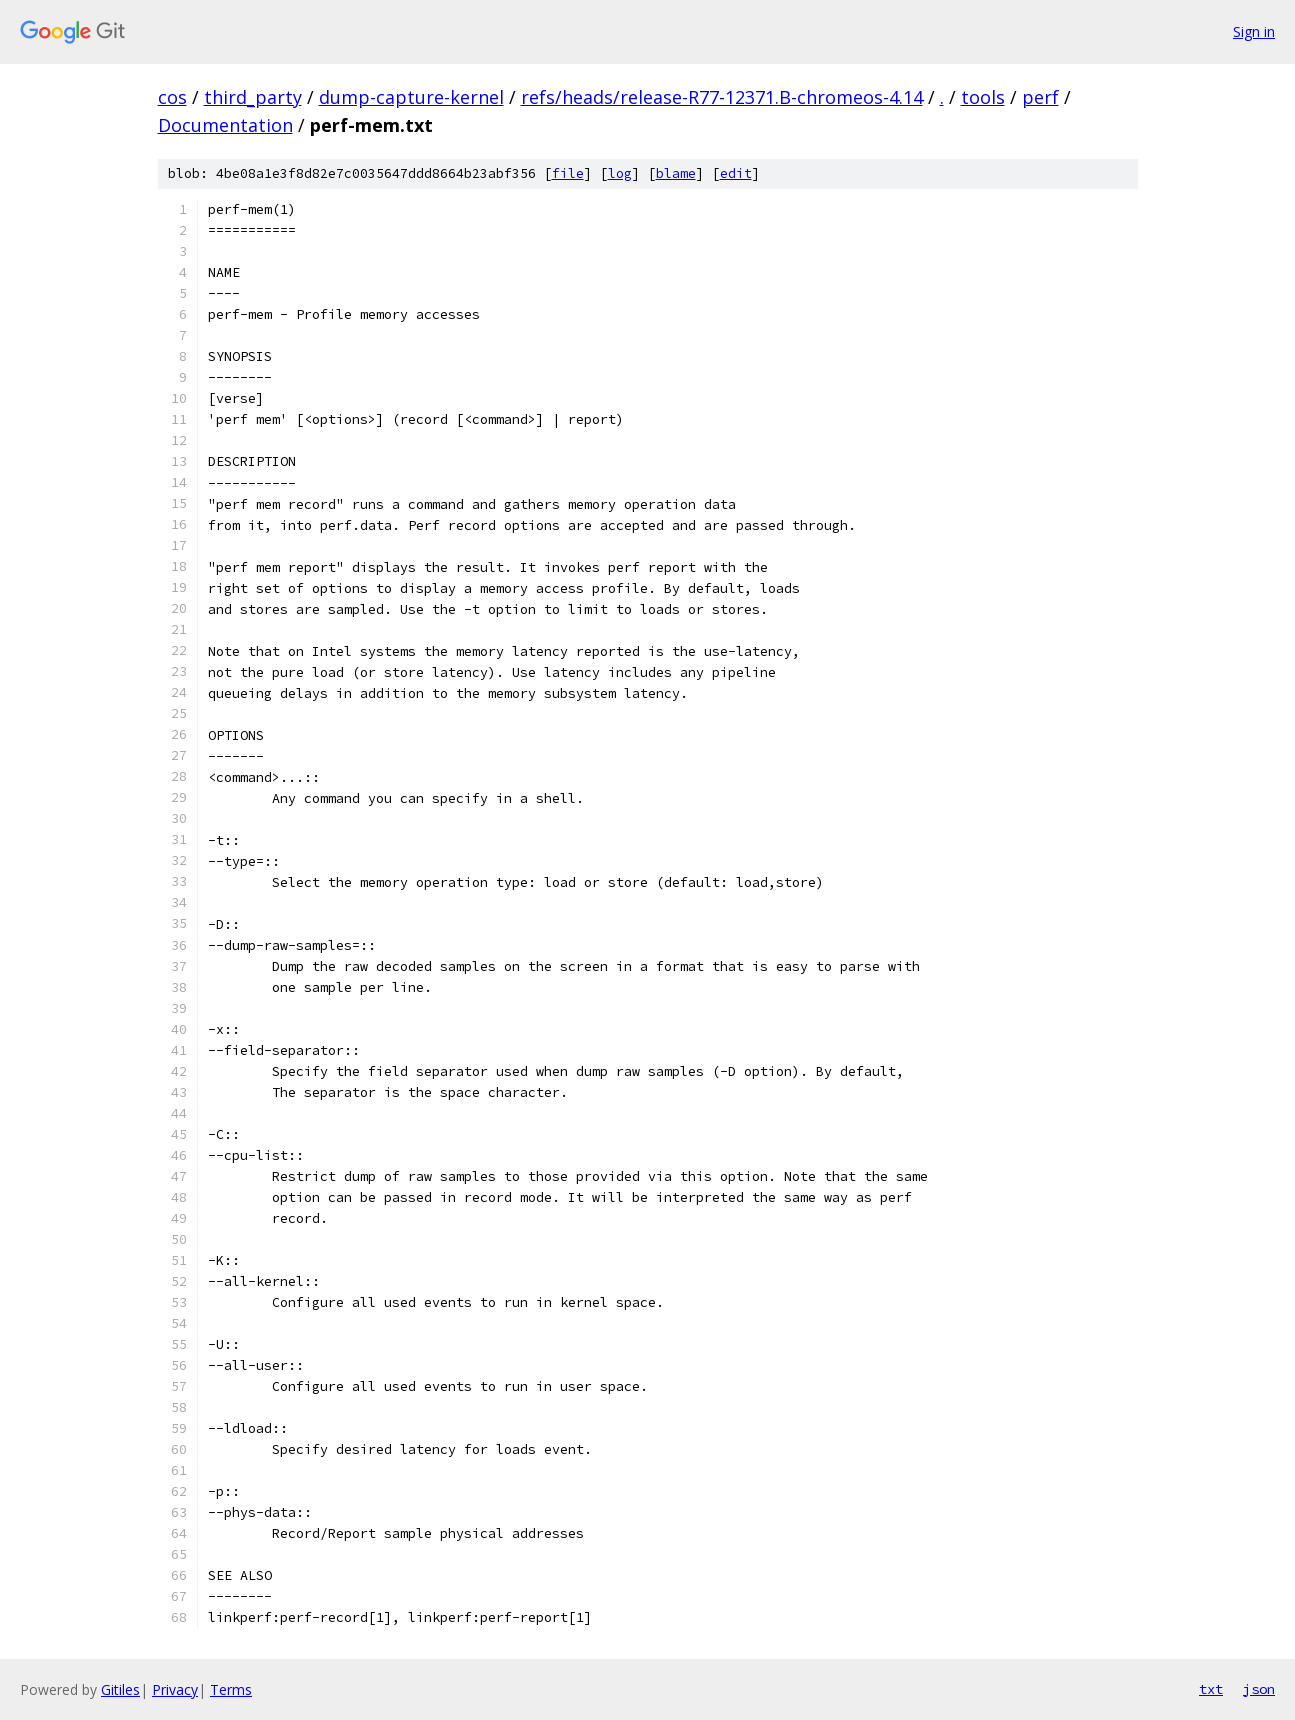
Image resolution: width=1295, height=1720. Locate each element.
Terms (231, 1689)
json (1259, 1689)
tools (983, 97)
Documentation (225, 125)
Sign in (1254, 31)
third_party (253, 97)
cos (172, 97)
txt (1211, 1689)
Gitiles (120, 1689)
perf (1040, 97)
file (568, 173)
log (620, 173)
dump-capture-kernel (411, 97)
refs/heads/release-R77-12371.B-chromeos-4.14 (722, 97)
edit (736, 173)
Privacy (175, 1689)
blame (676, 173)
